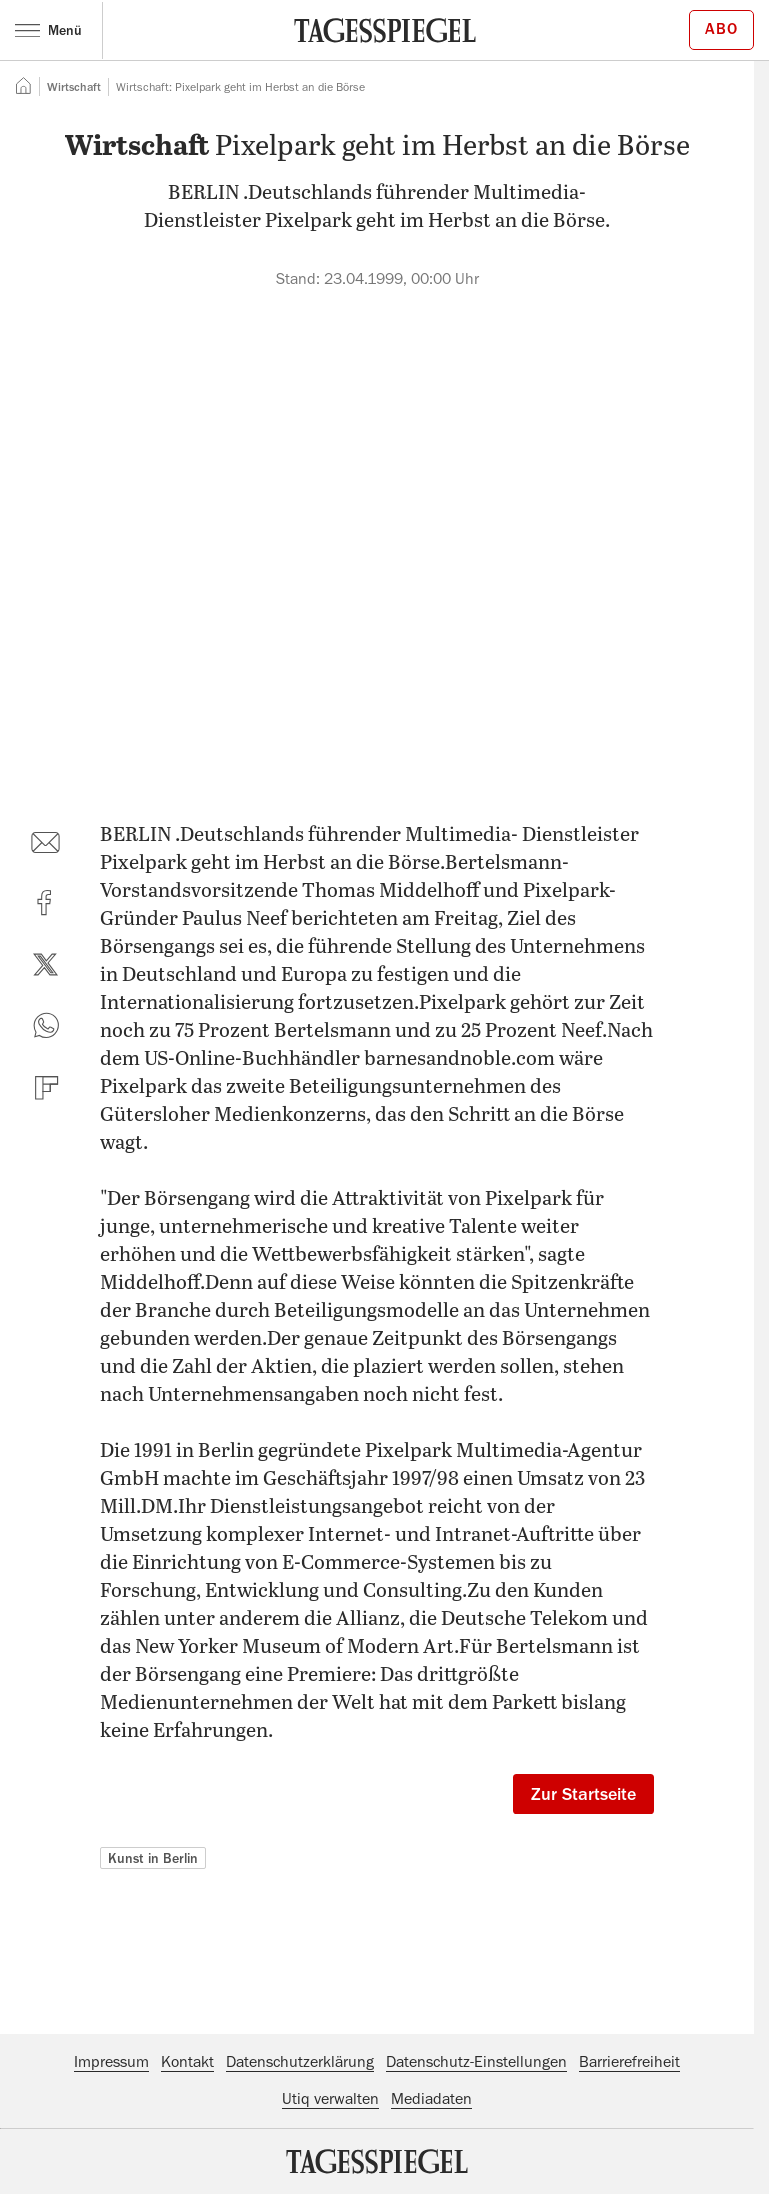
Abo (721, 29)
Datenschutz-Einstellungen (476, 2062)
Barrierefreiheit (629, 2062)
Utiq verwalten (330, 2099)
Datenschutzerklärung (300, 2062)
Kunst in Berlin (153, 1858)
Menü (48, 30)
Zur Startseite (583, 1794)
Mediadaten (431, 2099)
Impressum (111, 2062)
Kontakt (187, 2062)
